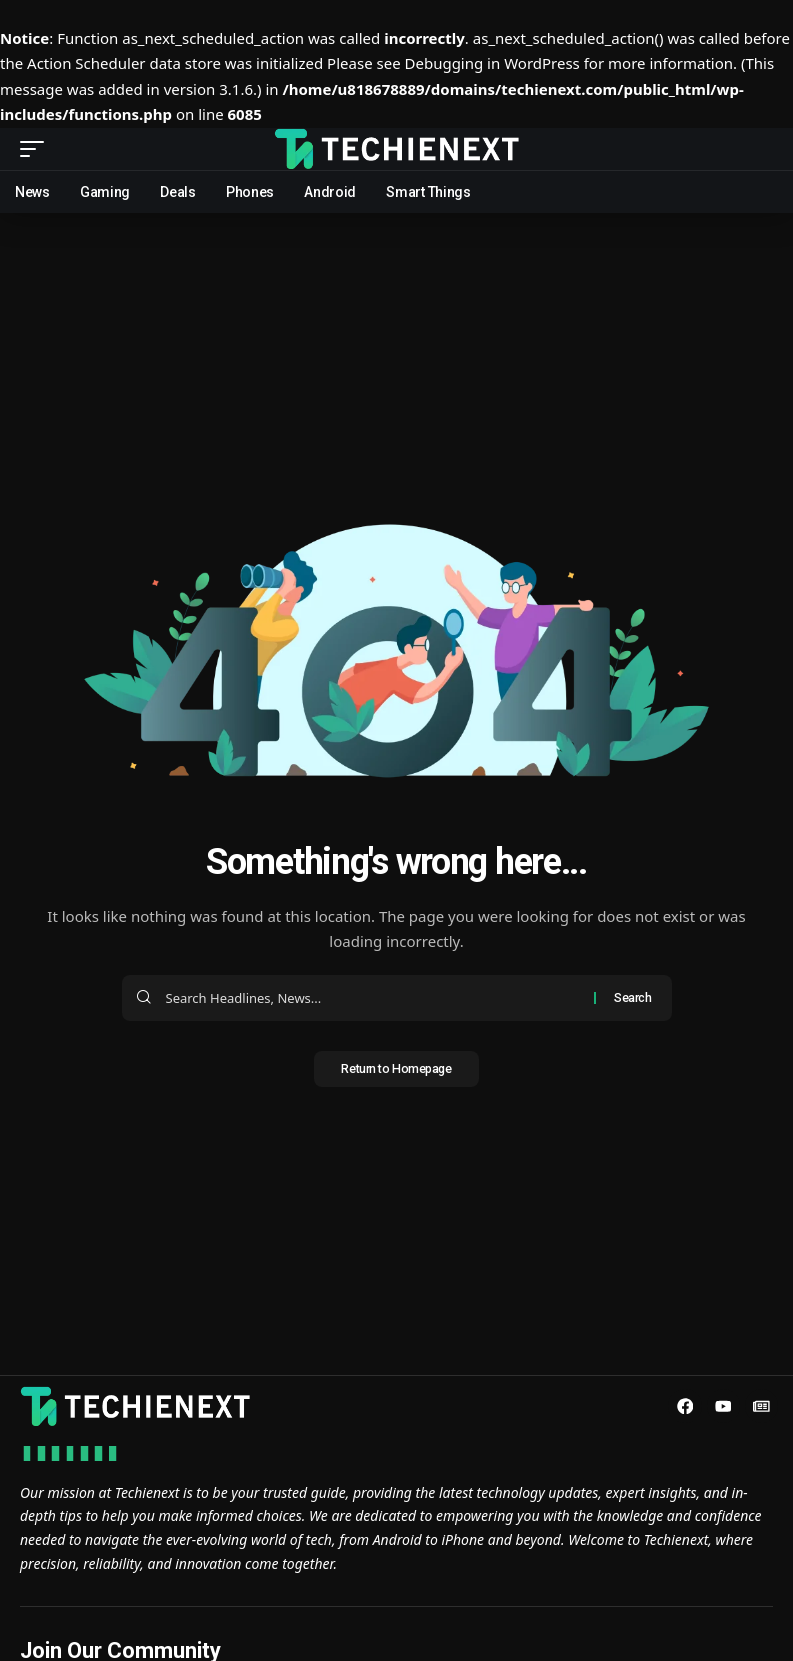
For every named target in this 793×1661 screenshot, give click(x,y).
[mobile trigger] (37, 149)
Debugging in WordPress (492, 63)
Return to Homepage (397, 1070)
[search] (758, 149)
